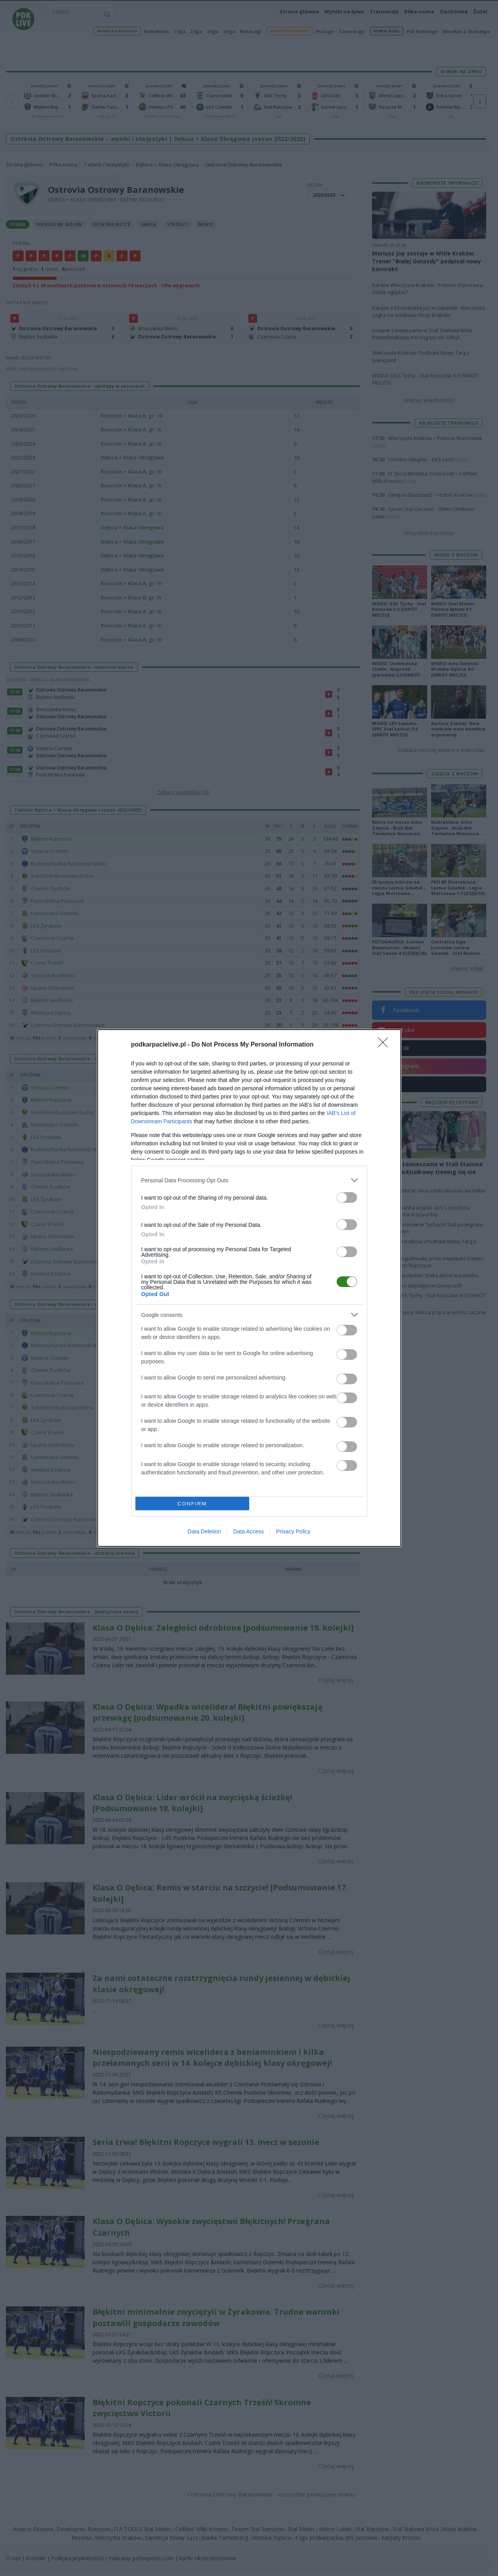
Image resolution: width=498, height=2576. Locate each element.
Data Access (248, 1531)
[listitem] (249, 1180)
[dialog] (249, 1288)
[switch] (347, 1197)
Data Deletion (204, 1531)
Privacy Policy (293, 1531)
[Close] (385, 1044)
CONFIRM (192, 1504)
